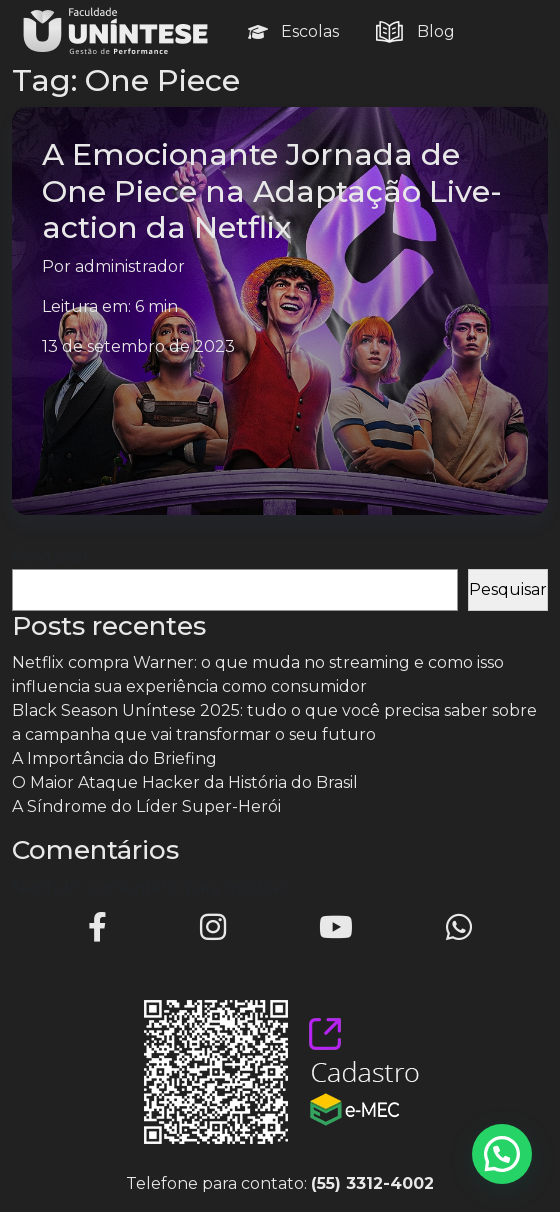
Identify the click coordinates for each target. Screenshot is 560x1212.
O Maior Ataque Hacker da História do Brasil (185, 782)
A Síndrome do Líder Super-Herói (146, 806)
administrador (130, 266)
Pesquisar (51, 556)
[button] (502, 1154)
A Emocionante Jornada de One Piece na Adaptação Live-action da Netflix (272, 191)
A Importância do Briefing (114, 758)
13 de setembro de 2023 (138, 346)
